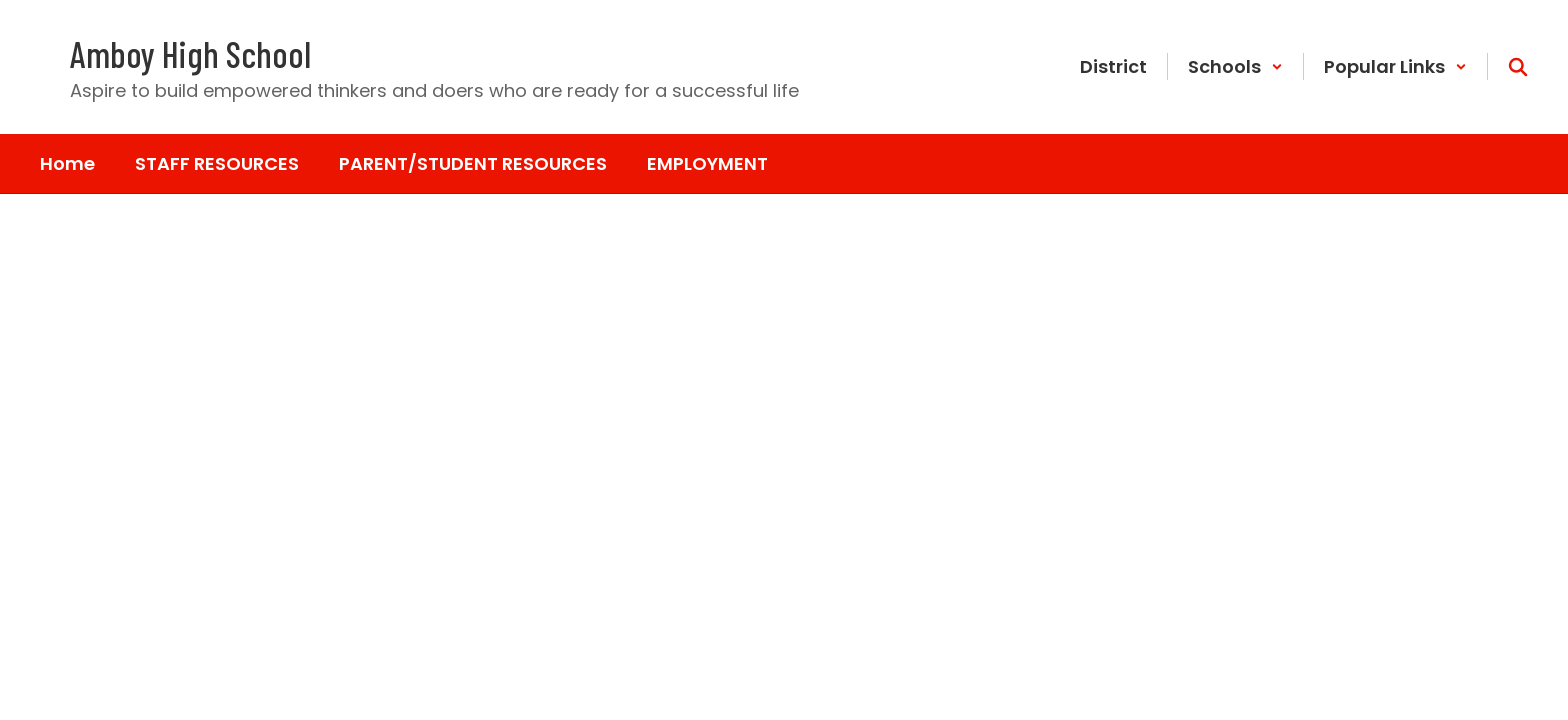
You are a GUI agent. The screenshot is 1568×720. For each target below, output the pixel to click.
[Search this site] (1518, 67)
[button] (1235, 66)
